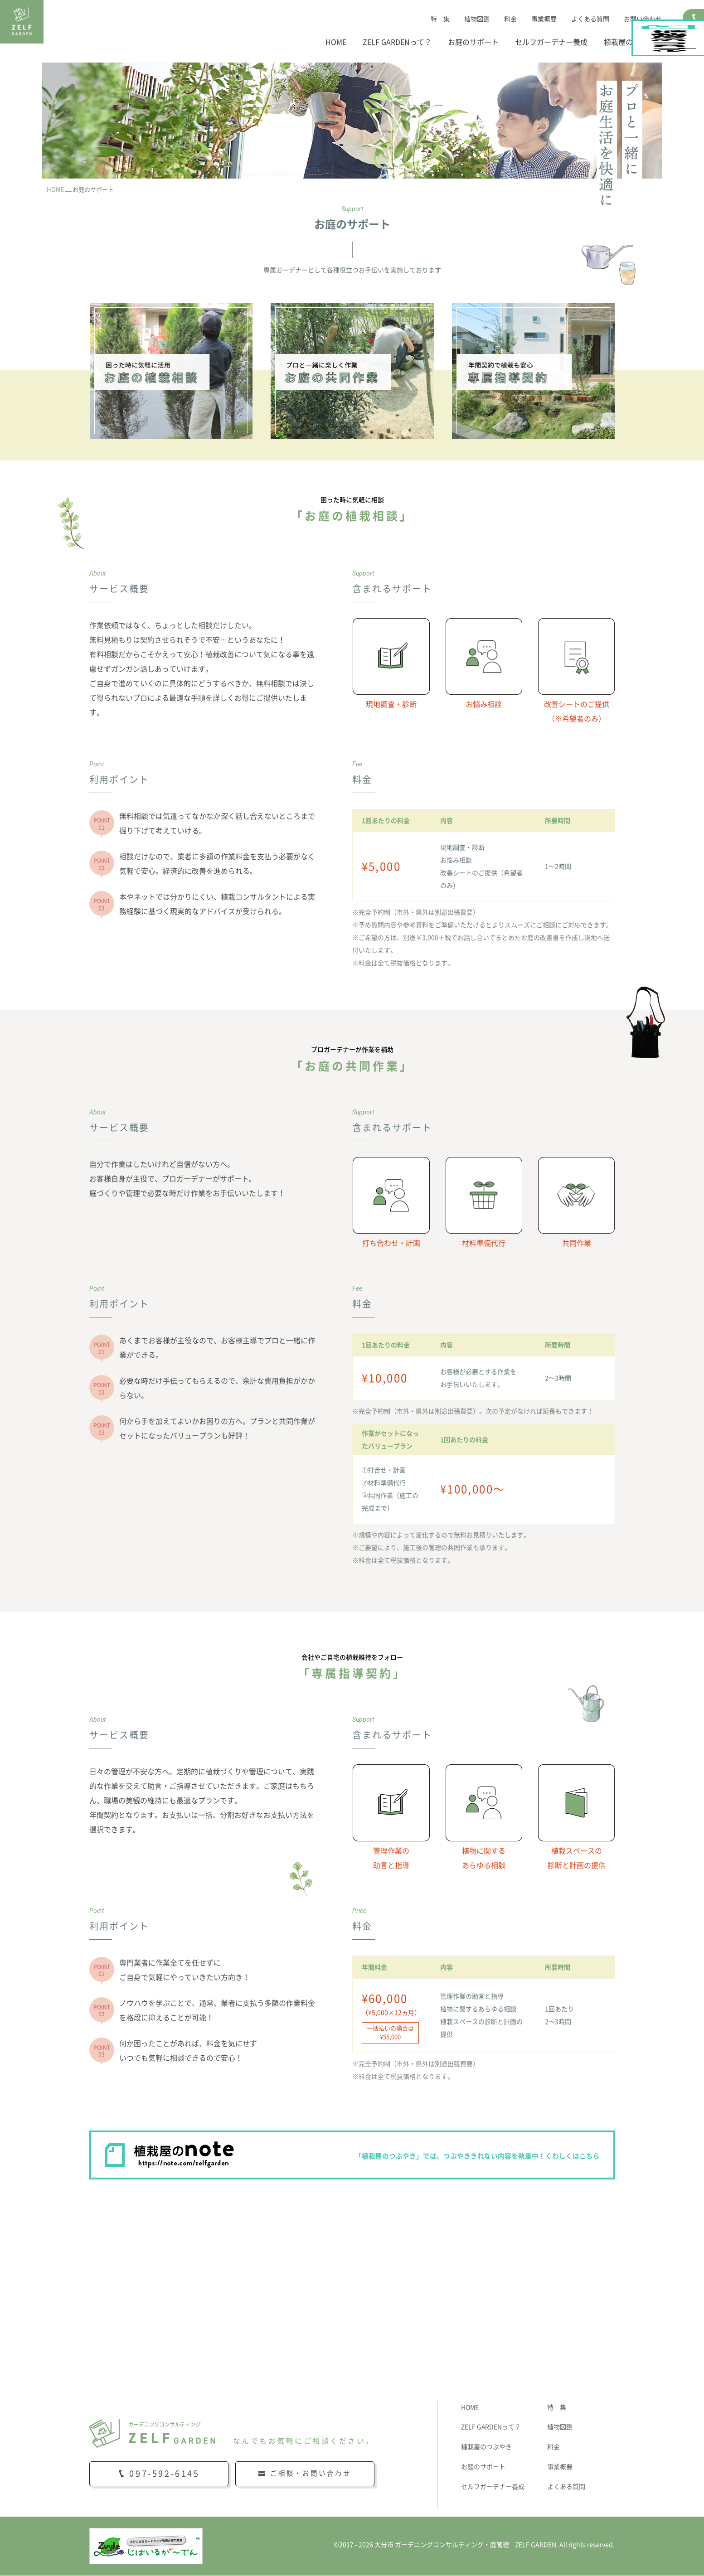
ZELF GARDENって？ (397, 42)
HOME (335, 42)
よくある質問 (590, 19)
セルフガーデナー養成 (551, 42)
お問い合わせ (643, 19)
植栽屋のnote (694, 107)
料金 (510, 19)
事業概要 (544, 19)
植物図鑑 (477, 19)
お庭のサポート (473, 42)
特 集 (440, 19)
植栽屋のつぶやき (633, 42)
